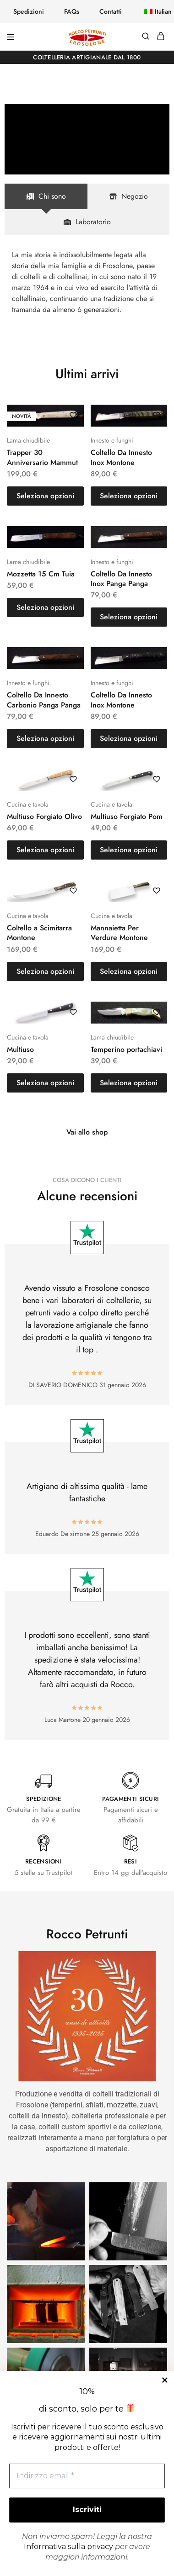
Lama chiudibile (28, 440)
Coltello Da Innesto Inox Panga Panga (121, 579)
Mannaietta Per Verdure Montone (119, 933)
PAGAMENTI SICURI (130, 1799)
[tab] (46, 196)
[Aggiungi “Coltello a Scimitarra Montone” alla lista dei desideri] (73, 890)
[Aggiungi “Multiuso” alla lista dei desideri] (73, 1012)
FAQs (71, 11)
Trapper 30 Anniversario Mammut (42, 457)
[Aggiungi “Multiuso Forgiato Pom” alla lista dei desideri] (156, 779)
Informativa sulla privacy (68, 2546)
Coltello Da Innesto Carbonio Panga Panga (44, 700)
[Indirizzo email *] (87, 2476)
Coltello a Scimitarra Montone (39, 933)
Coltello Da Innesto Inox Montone (121, 457)
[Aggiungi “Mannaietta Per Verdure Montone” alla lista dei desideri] (156, 890)
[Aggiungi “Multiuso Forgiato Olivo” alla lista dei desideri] (73, 779)
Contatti (110, 11)
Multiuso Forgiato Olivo (44, 816)
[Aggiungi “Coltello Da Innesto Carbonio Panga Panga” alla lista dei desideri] (73, 657)
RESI (130, 1861)
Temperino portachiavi (126, 1049)
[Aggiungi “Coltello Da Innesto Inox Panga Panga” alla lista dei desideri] (156, 536)
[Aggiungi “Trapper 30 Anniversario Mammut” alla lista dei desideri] (73, 415)
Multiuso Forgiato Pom (127, 816)
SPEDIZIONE (43, 1799)
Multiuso (20, 1049)
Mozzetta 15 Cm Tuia (41, 574)
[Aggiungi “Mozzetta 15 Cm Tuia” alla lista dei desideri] (73, 536)
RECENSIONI (43, 1861)
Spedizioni (28, 11)
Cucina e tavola (28, 804)
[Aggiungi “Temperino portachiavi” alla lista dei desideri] (156, 1012)
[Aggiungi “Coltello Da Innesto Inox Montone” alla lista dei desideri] (156, 415)
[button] (151, 11)
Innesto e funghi (112, 440)
